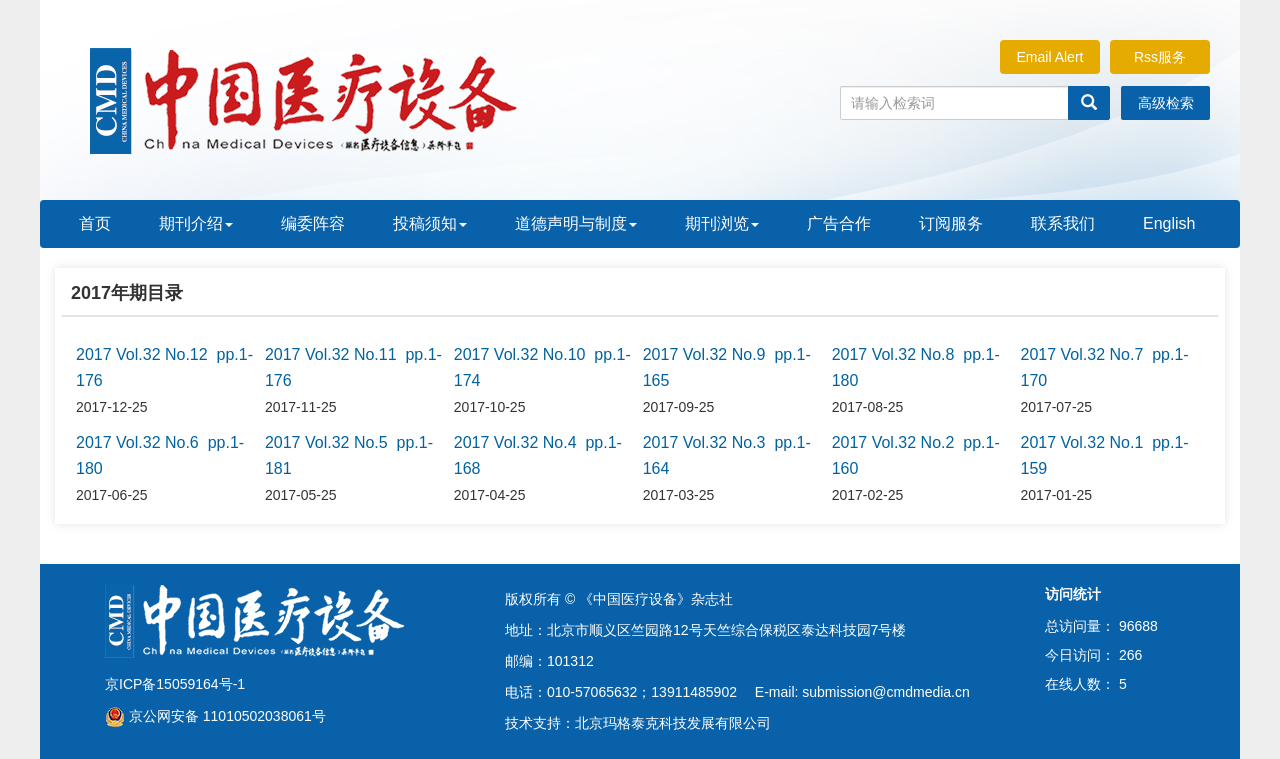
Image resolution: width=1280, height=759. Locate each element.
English (1169, 223)
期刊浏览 (722, 223)
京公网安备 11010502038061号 (215, 716)
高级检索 (1166, 103)
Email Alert (1050, 57)
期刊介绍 (196, 223)
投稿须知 (430, 223)
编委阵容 (313, 223)
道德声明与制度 (576, 223)
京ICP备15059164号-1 (175, 684)
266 (1130, 655)
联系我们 (1063, 223)
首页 (95, 223)
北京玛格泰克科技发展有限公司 (673, 723)
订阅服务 (951, 223)
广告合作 (839, 223)
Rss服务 (1160, 57)
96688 (1138, 626)
